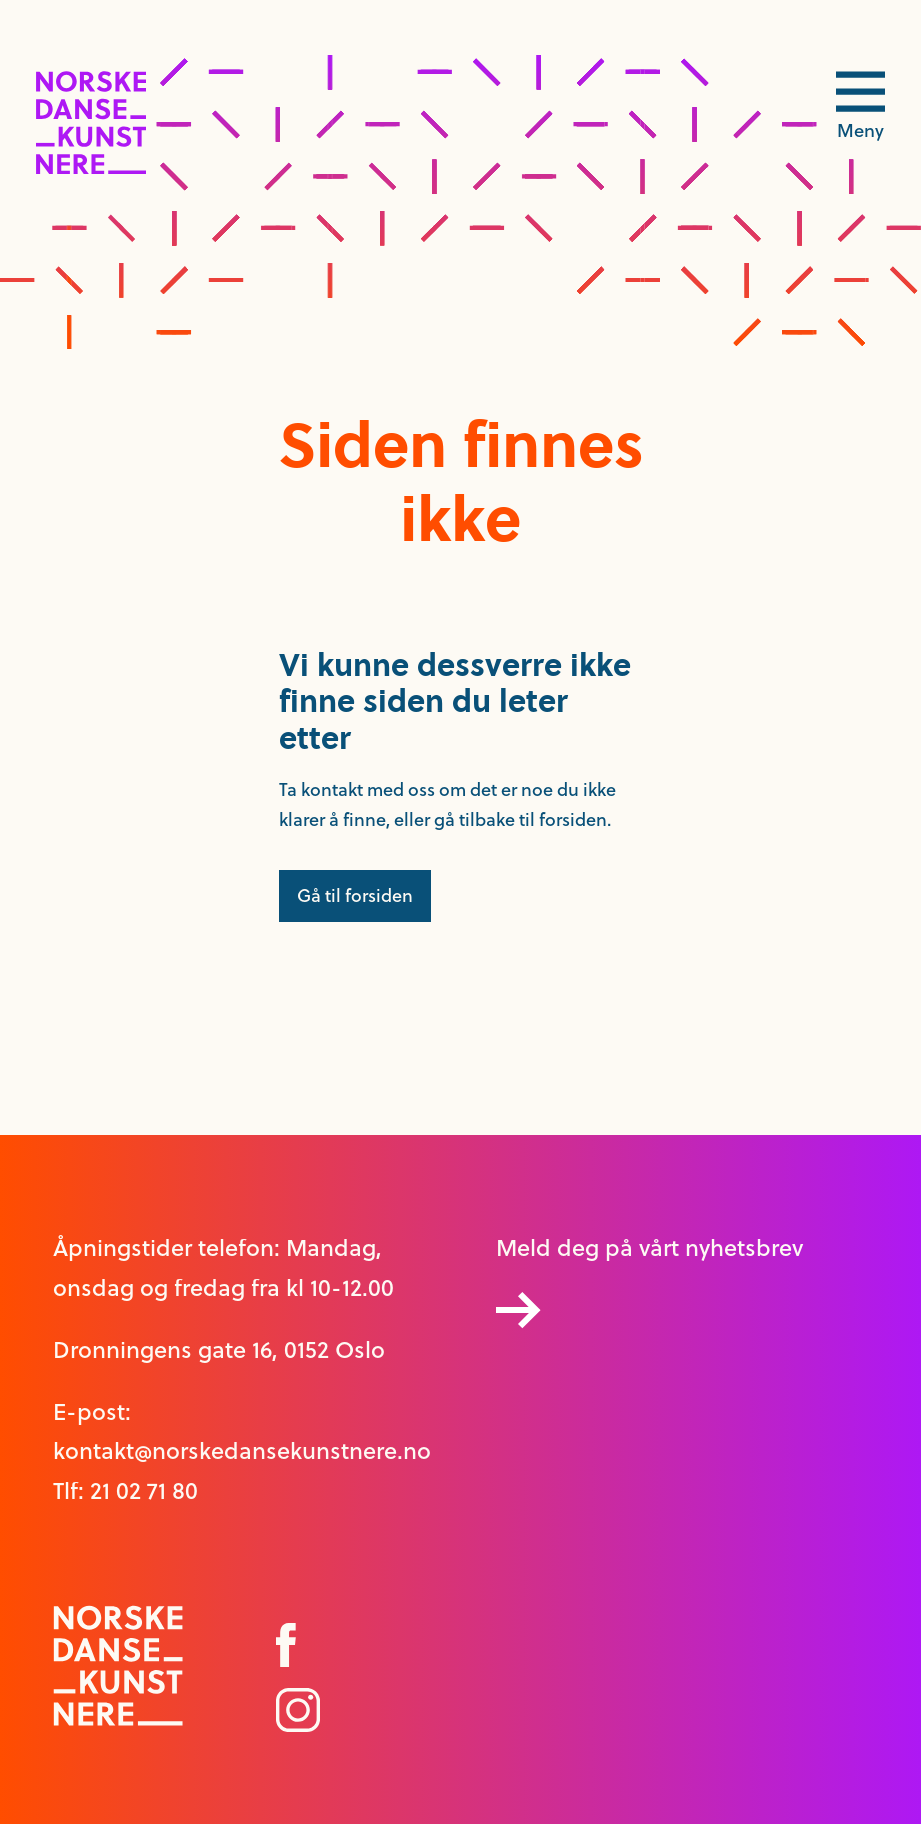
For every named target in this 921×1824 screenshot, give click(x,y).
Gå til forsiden (355, 895)
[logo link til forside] (91, 168)
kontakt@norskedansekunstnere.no (242, 1451)
